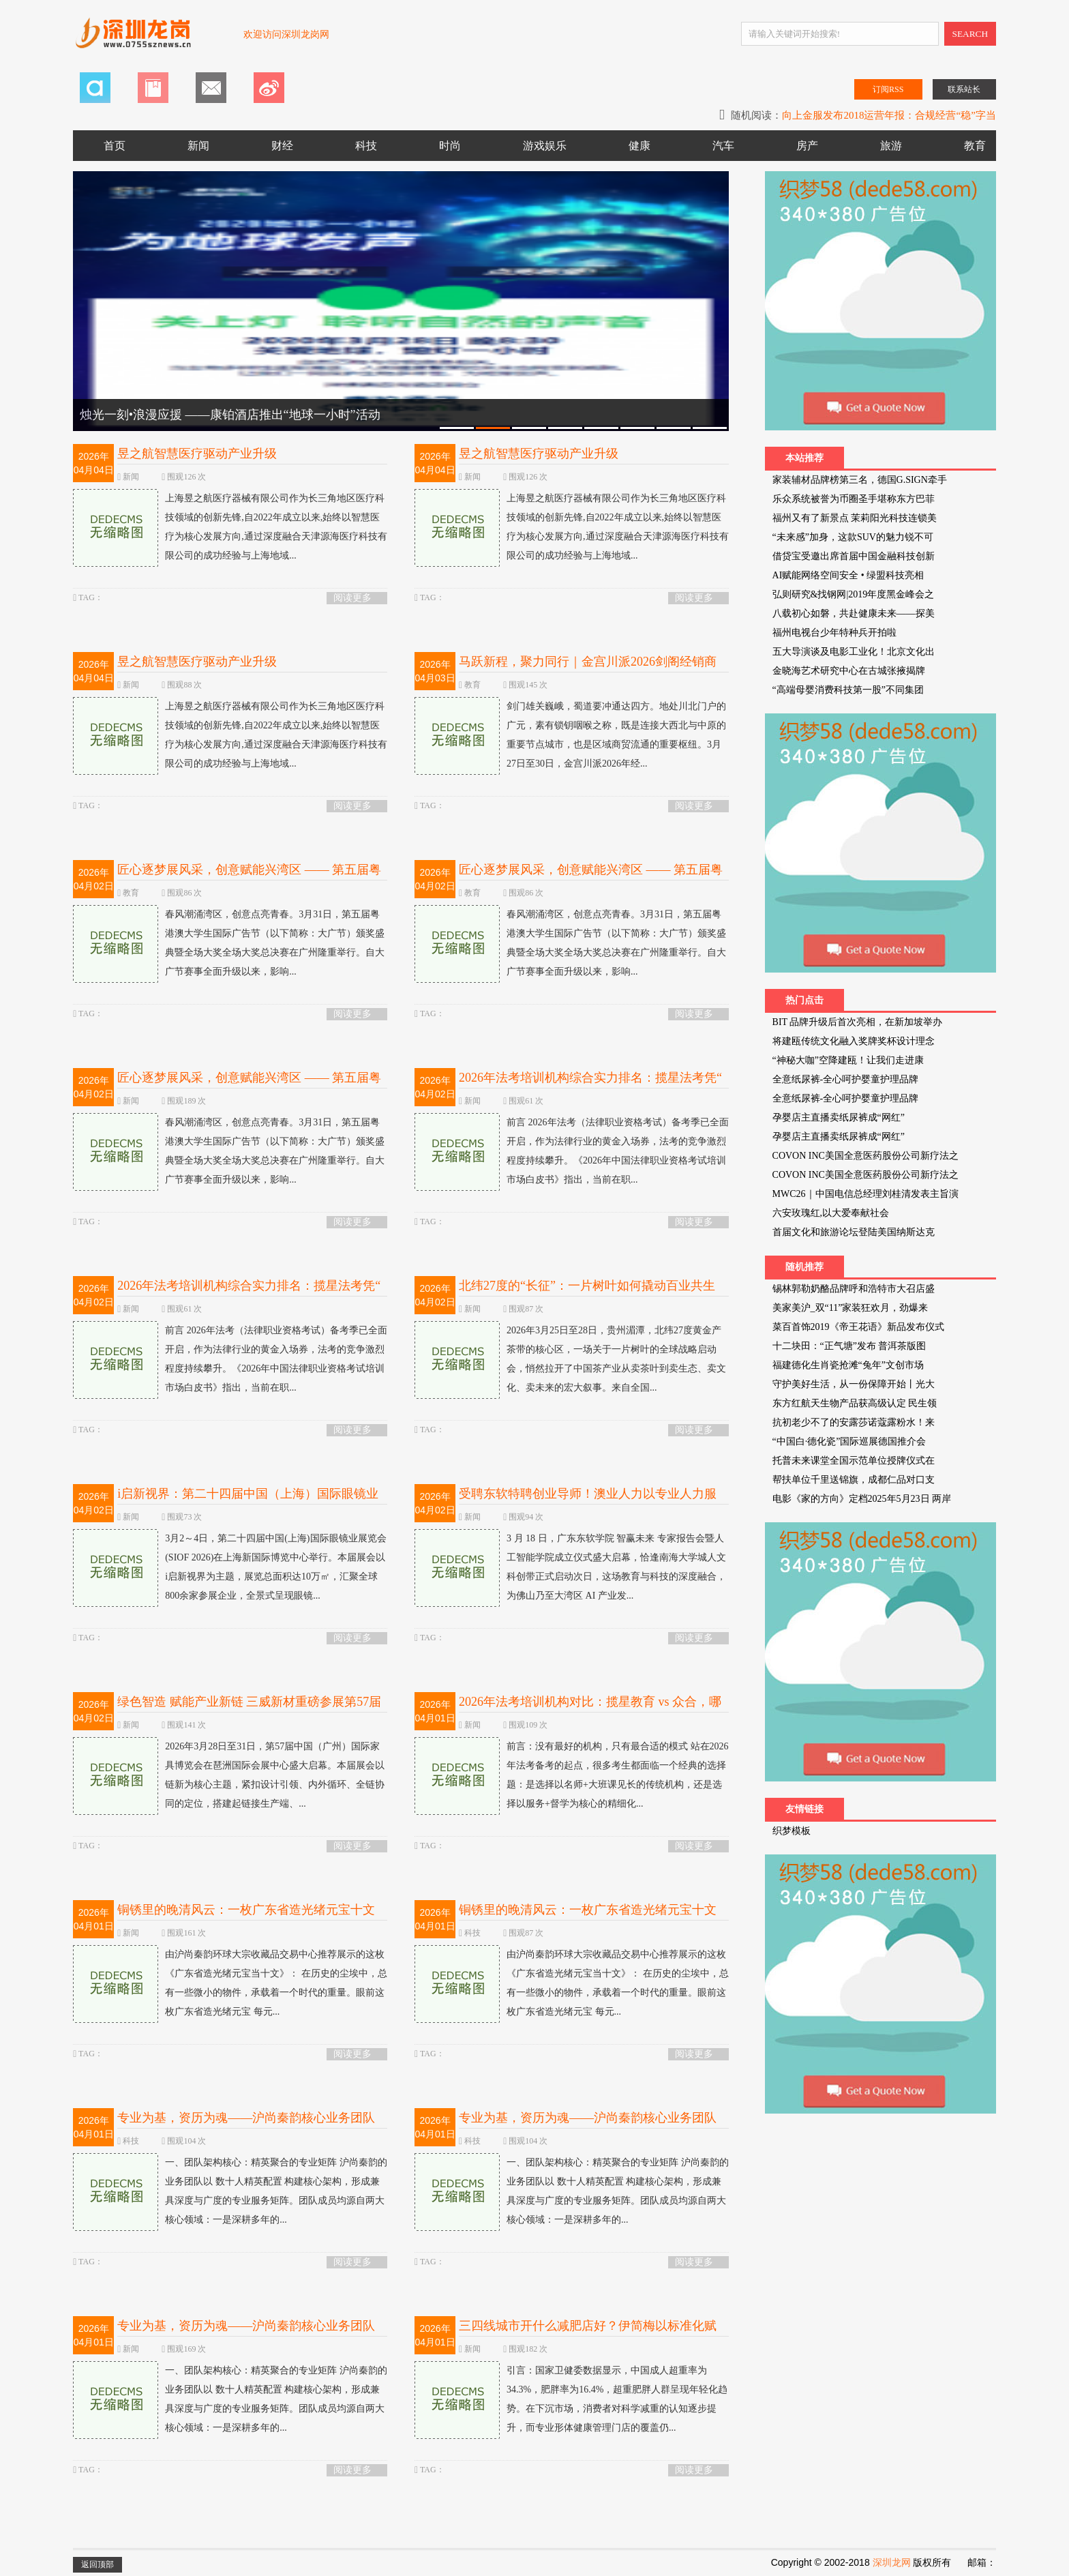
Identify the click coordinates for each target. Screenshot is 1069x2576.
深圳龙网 (892, 2562)
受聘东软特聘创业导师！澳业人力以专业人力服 (588, 1493)
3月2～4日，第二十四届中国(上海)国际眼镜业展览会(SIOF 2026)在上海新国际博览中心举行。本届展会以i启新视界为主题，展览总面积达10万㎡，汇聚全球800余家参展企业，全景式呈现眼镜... (229, 1567)
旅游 (891, 145)
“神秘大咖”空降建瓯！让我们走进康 (848, 1060)
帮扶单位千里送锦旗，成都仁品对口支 (853, 1480)
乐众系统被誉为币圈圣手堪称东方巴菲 (853, 499)
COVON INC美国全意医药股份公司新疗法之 (865, 1156)
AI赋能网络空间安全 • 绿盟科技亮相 (848, 575)
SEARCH (970, 34)
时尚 (450, 145)
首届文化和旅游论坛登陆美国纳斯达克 (853, 1232)
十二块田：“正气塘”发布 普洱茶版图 (849, 1346)
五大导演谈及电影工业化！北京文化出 (853, 652)
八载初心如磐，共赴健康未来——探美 (853, 613)
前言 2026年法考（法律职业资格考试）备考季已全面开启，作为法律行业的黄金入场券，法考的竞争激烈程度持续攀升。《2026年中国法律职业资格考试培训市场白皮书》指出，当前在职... (572, 1151)
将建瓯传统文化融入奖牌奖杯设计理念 (853, 1041)
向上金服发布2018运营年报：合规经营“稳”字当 (888, 115)
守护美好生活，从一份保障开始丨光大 (853, 1384)
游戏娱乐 (545, 145)
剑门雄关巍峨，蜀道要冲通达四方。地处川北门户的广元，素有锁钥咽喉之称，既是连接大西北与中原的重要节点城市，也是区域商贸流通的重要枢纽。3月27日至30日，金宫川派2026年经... (570, 735)
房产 (807, 145)
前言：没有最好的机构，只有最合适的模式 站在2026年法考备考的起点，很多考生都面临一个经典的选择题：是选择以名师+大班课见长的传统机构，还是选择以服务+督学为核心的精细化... (572, 1775)
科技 (366, 145)
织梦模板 (791, 1831)
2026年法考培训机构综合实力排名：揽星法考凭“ (590, 1077)
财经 (282, 145)
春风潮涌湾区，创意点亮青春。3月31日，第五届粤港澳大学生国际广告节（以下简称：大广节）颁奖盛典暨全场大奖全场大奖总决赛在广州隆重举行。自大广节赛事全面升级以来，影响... (229, 943)
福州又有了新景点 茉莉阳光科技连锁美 (854, 518)
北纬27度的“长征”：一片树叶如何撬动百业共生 (587, 1285)
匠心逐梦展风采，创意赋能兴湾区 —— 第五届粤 (249, 869)
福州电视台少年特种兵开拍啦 (834, 632)
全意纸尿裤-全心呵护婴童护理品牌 (845, 1079)
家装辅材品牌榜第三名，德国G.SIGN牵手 (859, 480)
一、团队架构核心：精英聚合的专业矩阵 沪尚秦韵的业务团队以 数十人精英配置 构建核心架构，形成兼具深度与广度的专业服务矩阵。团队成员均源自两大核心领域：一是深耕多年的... (230, 2191)
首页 (114, 145)
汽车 (723, 145)
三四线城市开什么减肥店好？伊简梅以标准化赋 (588, 2326)
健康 (639, 145)
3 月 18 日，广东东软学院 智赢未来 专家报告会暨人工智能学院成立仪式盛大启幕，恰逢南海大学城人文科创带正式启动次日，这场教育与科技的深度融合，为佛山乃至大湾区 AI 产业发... (570, 1567)
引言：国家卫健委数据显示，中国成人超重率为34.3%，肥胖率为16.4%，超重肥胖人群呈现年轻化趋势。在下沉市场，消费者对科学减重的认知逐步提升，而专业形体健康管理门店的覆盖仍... (571, 2399)
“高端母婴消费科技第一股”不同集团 (848, 690)
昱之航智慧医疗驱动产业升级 (197, 453)
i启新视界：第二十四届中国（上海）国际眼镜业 (247, 1493)
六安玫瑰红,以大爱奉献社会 (831, 1213)
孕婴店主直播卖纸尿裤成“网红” (838, 1117)
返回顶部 (97, 2564)
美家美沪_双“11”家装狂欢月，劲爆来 (850, 1308)
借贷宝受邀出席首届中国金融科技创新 (853, 556)
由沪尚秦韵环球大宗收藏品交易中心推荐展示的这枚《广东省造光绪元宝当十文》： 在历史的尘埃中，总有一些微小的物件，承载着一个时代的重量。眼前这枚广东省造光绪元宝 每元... (230, 1983)
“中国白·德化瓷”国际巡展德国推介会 (849, 1441)
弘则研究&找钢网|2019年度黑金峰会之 (853, 594)
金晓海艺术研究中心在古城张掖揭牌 (848, 671)
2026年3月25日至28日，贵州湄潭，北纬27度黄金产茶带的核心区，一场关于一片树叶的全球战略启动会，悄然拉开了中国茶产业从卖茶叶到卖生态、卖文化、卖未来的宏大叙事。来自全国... (570, 1359)
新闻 (198, 145)
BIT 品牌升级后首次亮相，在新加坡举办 (857, 1022)
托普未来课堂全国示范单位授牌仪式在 (853, 1460)
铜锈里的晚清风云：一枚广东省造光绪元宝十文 (246, 1909)
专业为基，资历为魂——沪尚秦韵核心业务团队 (246, 2118)
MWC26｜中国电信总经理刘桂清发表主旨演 (865, 1194)
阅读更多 (352, 598)
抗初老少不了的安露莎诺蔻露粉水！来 (853, 1422)
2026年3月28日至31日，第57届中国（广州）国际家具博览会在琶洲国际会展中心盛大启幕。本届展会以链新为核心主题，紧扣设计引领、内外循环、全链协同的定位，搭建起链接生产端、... (229, 1775)
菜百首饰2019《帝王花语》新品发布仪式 (858, 1327)
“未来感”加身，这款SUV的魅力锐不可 (852, 537)
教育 (975, 145)
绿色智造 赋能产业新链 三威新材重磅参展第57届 (249, 1701)
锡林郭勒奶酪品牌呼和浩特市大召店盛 (853, 1289)
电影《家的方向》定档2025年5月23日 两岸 (862, 1499)
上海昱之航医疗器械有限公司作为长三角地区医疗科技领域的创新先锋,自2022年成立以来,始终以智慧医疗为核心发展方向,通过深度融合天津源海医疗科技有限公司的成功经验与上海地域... (230, 527)
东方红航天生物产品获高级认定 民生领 (854, 1403)
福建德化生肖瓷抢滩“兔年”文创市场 (848, 1365)
